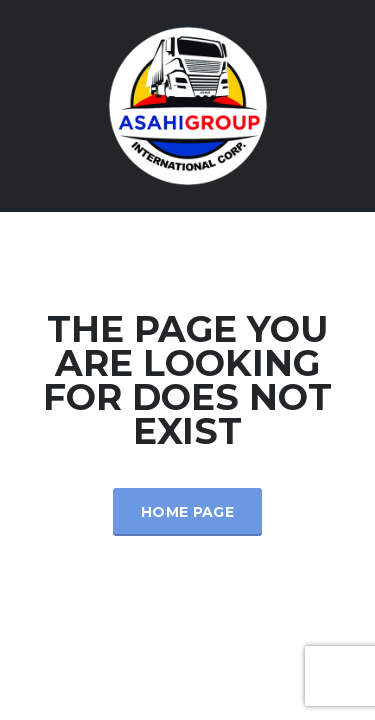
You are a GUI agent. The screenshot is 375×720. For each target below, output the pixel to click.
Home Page (187, 512)
